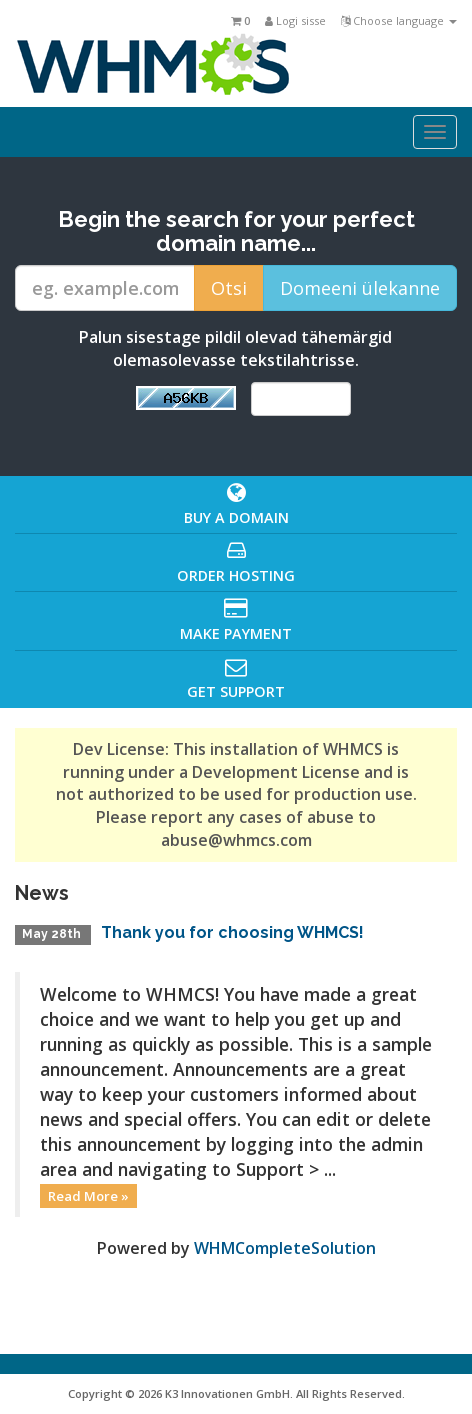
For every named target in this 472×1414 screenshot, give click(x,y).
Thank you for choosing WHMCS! (232, 932)
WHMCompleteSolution (285, 1248)
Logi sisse (295, 20)
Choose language (399, 20)
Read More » (88, 1196)
